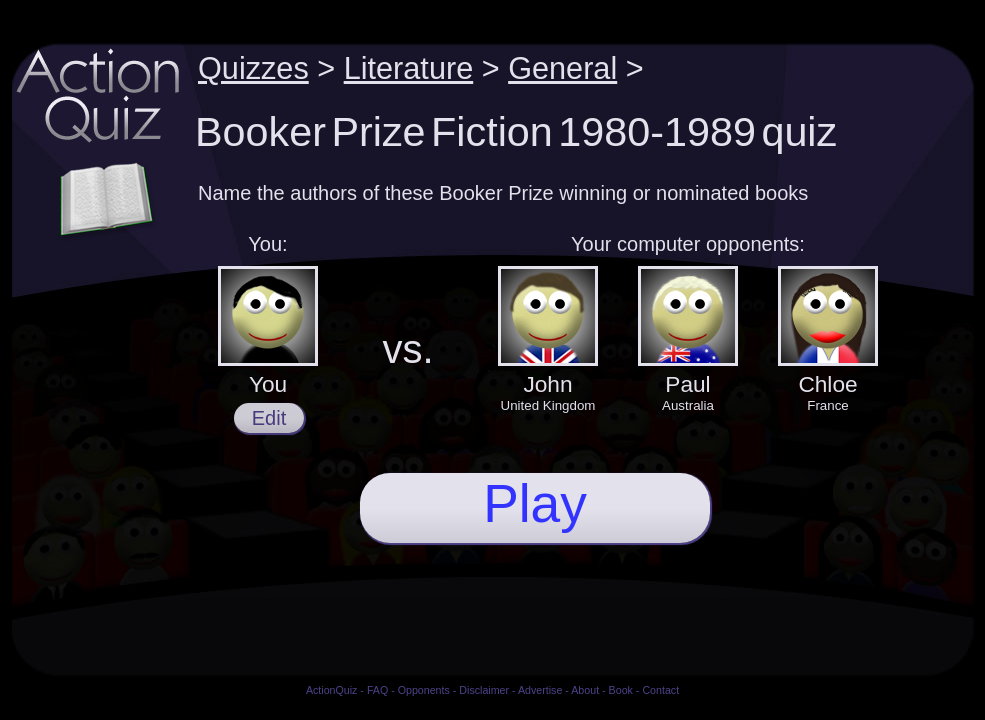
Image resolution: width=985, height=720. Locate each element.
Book (621, 690)
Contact (660, 690)
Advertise (540, 690)
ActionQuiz (332, 690)
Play (535, 503)
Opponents (424, 690)
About (585, 690)
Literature (409, 68)
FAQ (377, 690)
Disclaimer (484, 690)
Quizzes (253, 68)
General (562, 68)
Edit (269, 418)
